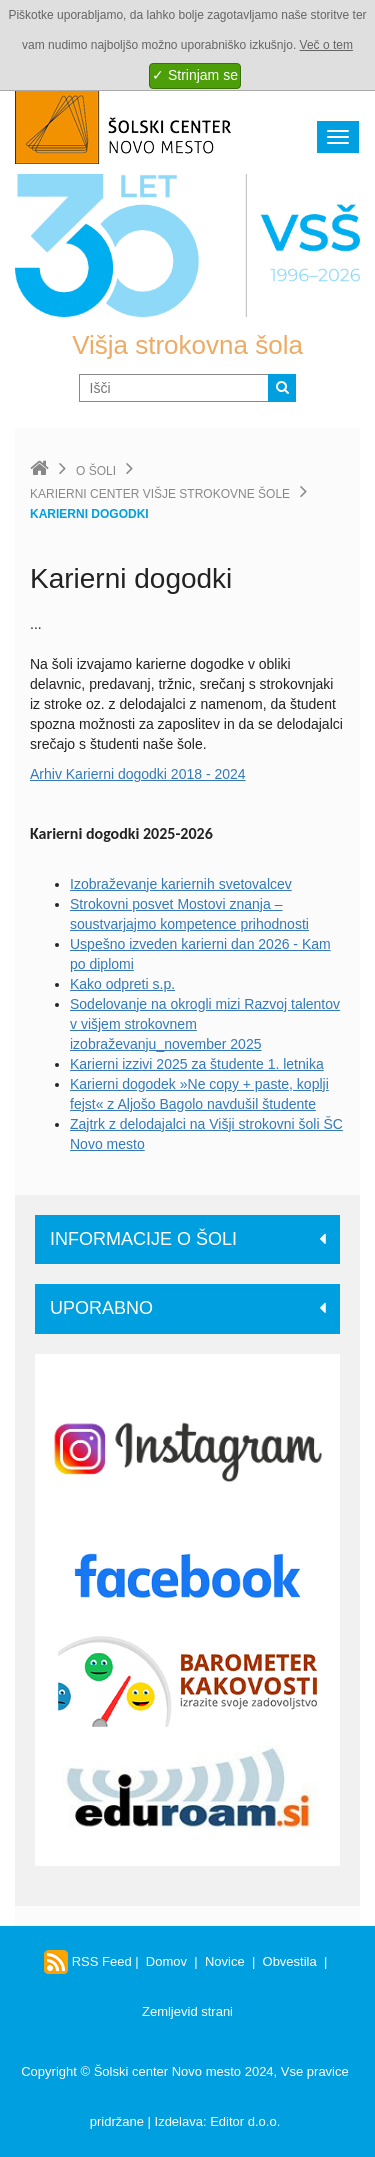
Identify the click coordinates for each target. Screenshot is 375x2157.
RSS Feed (88, 1961)
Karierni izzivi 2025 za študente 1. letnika (197, 1064)
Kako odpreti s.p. (122, 984)
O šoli (96, 471)
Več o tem (326, 45)
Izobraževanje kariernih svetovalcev (181, 884)
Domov (166, 1961)
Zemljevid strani (187, 2011)
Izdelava (179, 2121)
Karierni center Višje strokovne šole (160, 494)
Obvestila (290, 1961)
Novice (225, 1961)
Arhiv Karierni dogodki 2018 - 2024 (138, 774)
